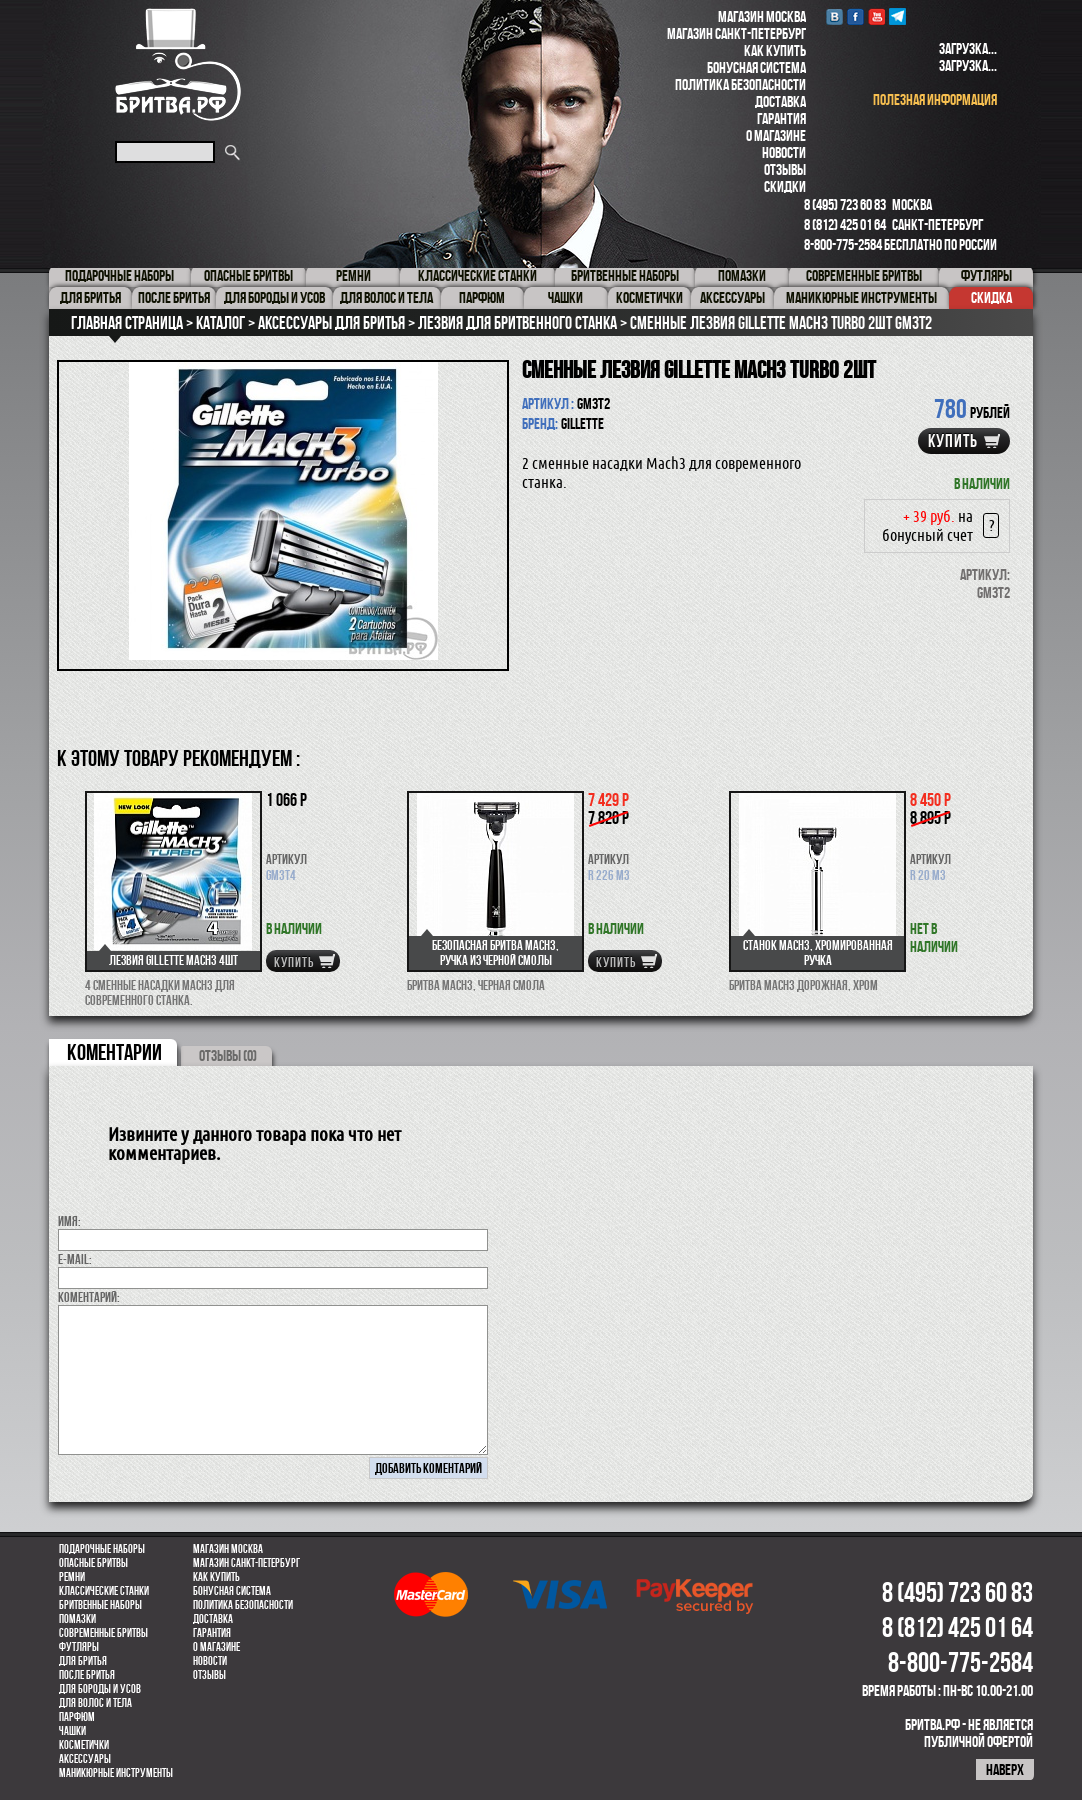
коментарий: (89, 1297)
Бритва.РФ (178, 64)
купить (953, 441)
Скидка (991, 297)
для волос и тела (95, 1703)
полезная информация (935, 99)
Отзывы (785, 169)
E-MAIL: (75, 1259)
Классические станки (104, 1591)
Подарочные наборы (102, 1549)
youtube (876, 16)
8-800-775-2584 (843, 244)
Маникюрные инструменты (116, 1773)
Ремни (72, 1577)
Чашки (72, 1731)
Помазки (77, 1619)
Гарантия (781, 118)
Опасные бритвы (93, 1563)
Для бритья (83, 1661)
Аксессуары (85, 1759)
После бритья (87, 1675)
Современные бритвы (103, 1633)
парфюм (77, 1717)
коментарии (114, 1052)
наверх (1005, 1769)
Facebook (855, 16)
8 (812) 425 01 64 (845, 224)
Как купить (775, 50)
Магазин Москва (762, 16)
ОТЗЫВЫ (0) (228, 1055)
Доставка (780, 101)
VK (834, 16)
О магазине (776, 135)
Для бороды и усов (100, 1689)
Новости (784, 152)
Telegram (897, 16)
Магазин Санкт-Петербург (736, 33)
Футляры (79, 1647)
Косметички (84, 1745)
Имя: (69, 1221)
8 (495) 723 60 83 (845, 204)
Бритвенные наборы (100, 1605)
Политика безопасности (740, 84)
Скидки (785, 186)
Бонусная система (756, 67)
